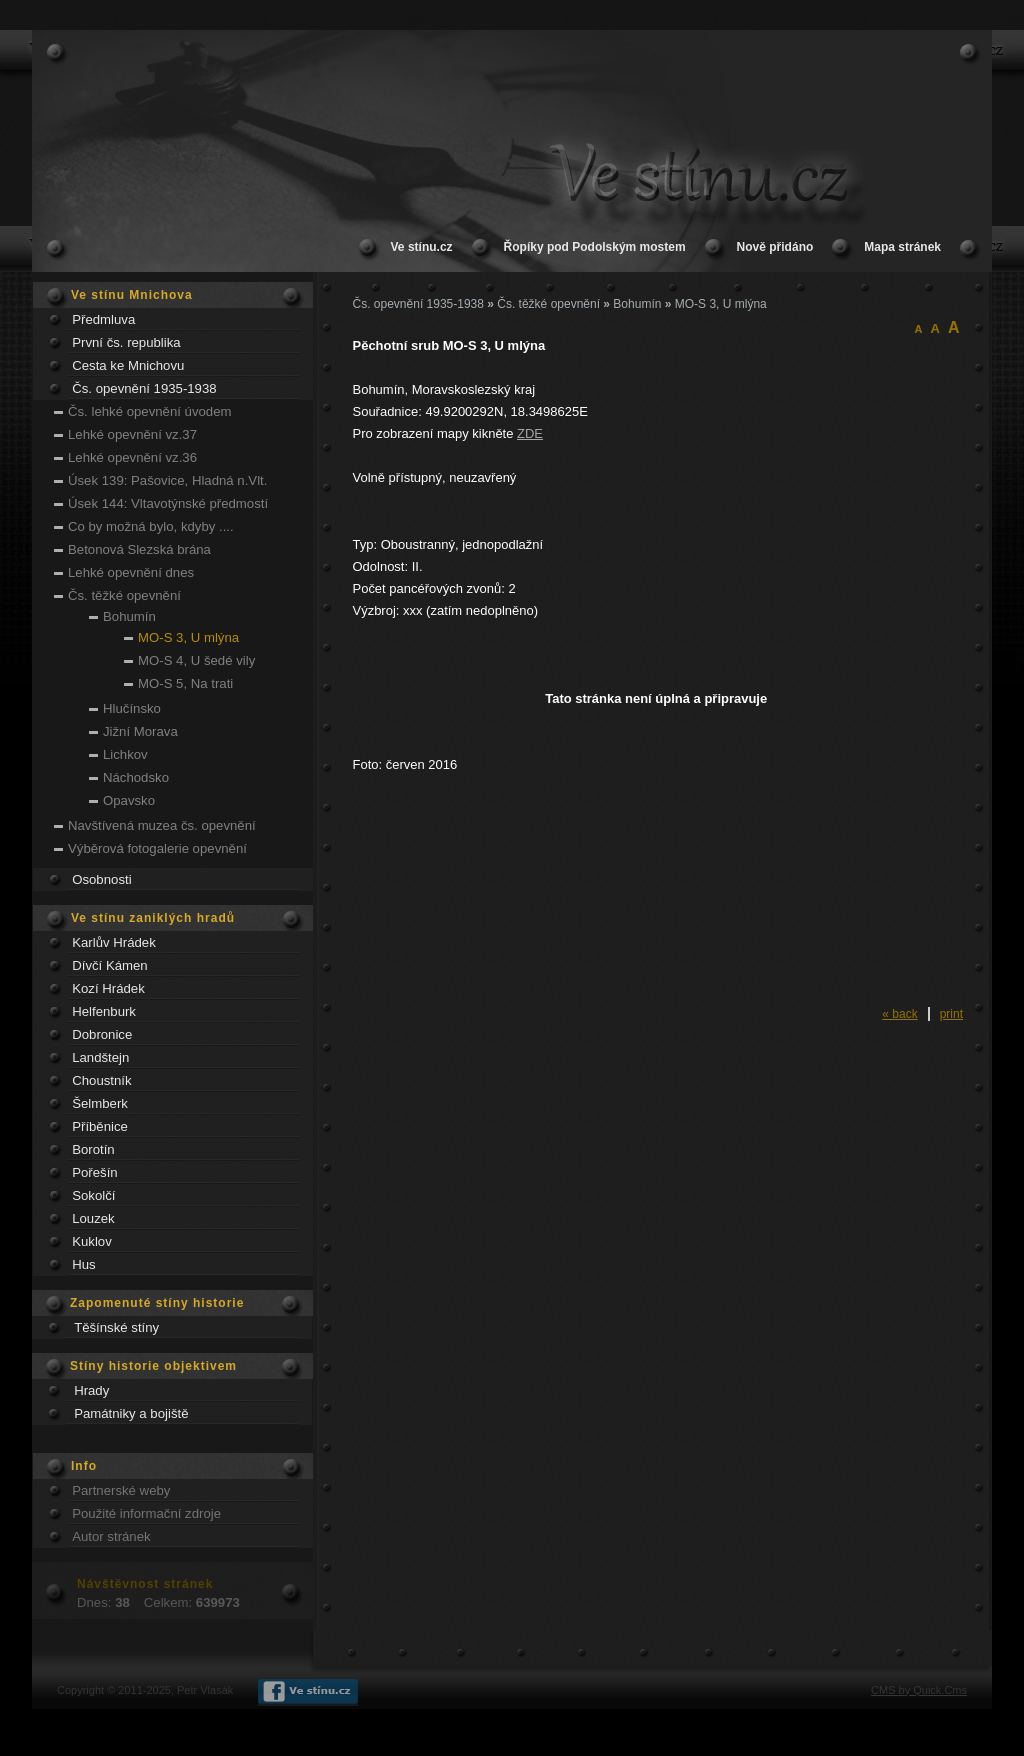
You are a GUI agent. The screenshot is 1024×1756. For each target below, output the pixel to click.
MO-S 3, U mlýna (188, 637)
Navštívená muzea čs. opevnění (162, 825)
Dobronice (102, 1034)
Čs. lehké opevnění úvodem (149, 411)
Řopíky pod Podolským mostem (595, 247)
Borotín (93, 1149)
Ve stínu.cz (422, 247)
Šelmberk (100, 1103)
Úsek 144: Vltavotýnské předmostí (168, 503)
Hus (83, 1264)
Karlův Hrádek (114, 942)
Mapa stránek (902, 247)
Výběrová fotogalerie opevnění (157, 848)
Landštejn (100, 1057)
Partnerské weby (121, 1490)
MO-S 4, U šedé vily (196, 660)
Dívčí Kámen (110, 965)
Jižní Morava (140, 731)
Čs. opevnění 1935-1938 (144, 388)
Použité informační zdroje (146, 1513)
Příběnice (100, 1126)
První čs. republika (126, 342)
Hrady (91, 1390)
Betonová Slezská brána (139, 549)
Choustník (101, 1080)
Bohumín (129, 616)
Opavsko (129, 800)
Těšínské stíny (116, 1327)
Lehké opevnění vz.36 (132, 457)
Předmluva (103, 319)
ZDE (530, 433)
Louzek (93, 1218)
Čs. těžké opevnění (124, 595)
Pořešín (94, 1172)
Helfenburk (104, 1011)
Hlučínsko (132, 708)
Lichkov (125, 754)
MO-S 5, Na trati (185, 683)
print (951, 1014)
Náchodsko (136, 777)
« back (899, 1014)
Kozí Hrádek (108, 988)
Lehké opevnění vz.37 (132, 434)
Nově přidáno (775, 247)
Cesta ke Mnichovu (128, 365)
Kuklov (92, 1241)
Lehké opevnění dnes (131, 572)
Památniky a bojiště (131, 1413)
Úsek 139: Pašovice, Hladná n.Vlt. (167, 480)
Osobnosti (101, 879)
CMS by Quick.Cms (919, 1690)
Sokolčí (93, 1195)
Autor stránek (111, 1536)
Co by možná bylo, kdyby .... (151, 526)
